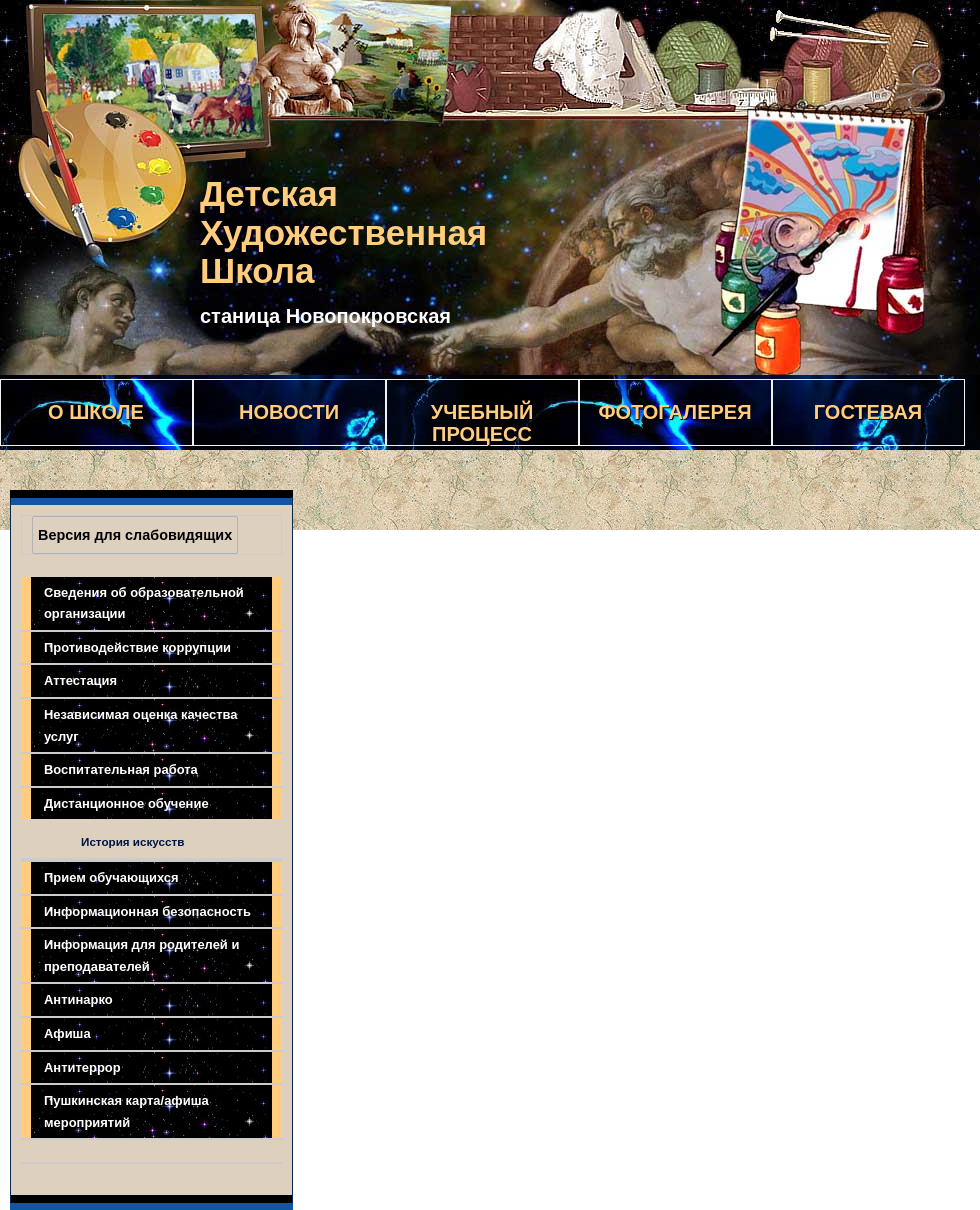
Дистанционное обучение (126, 803)
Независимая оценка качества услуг (141, 725)
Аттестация (80, 680)
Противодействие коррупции (137, 647)
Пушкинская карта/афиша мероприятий (126, 1111)
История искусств (132, 841)
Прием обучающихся (111, 877)
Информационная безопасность (147, 911)
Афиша (67, 1033)
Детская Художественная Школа (343, 232)
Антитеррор (82, 1067)
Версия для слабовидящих (135, 535)
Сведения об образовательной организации (144, 603)
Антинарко (78, 999)
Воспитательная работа (121, 769)
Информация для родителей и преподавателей (141, 955)
